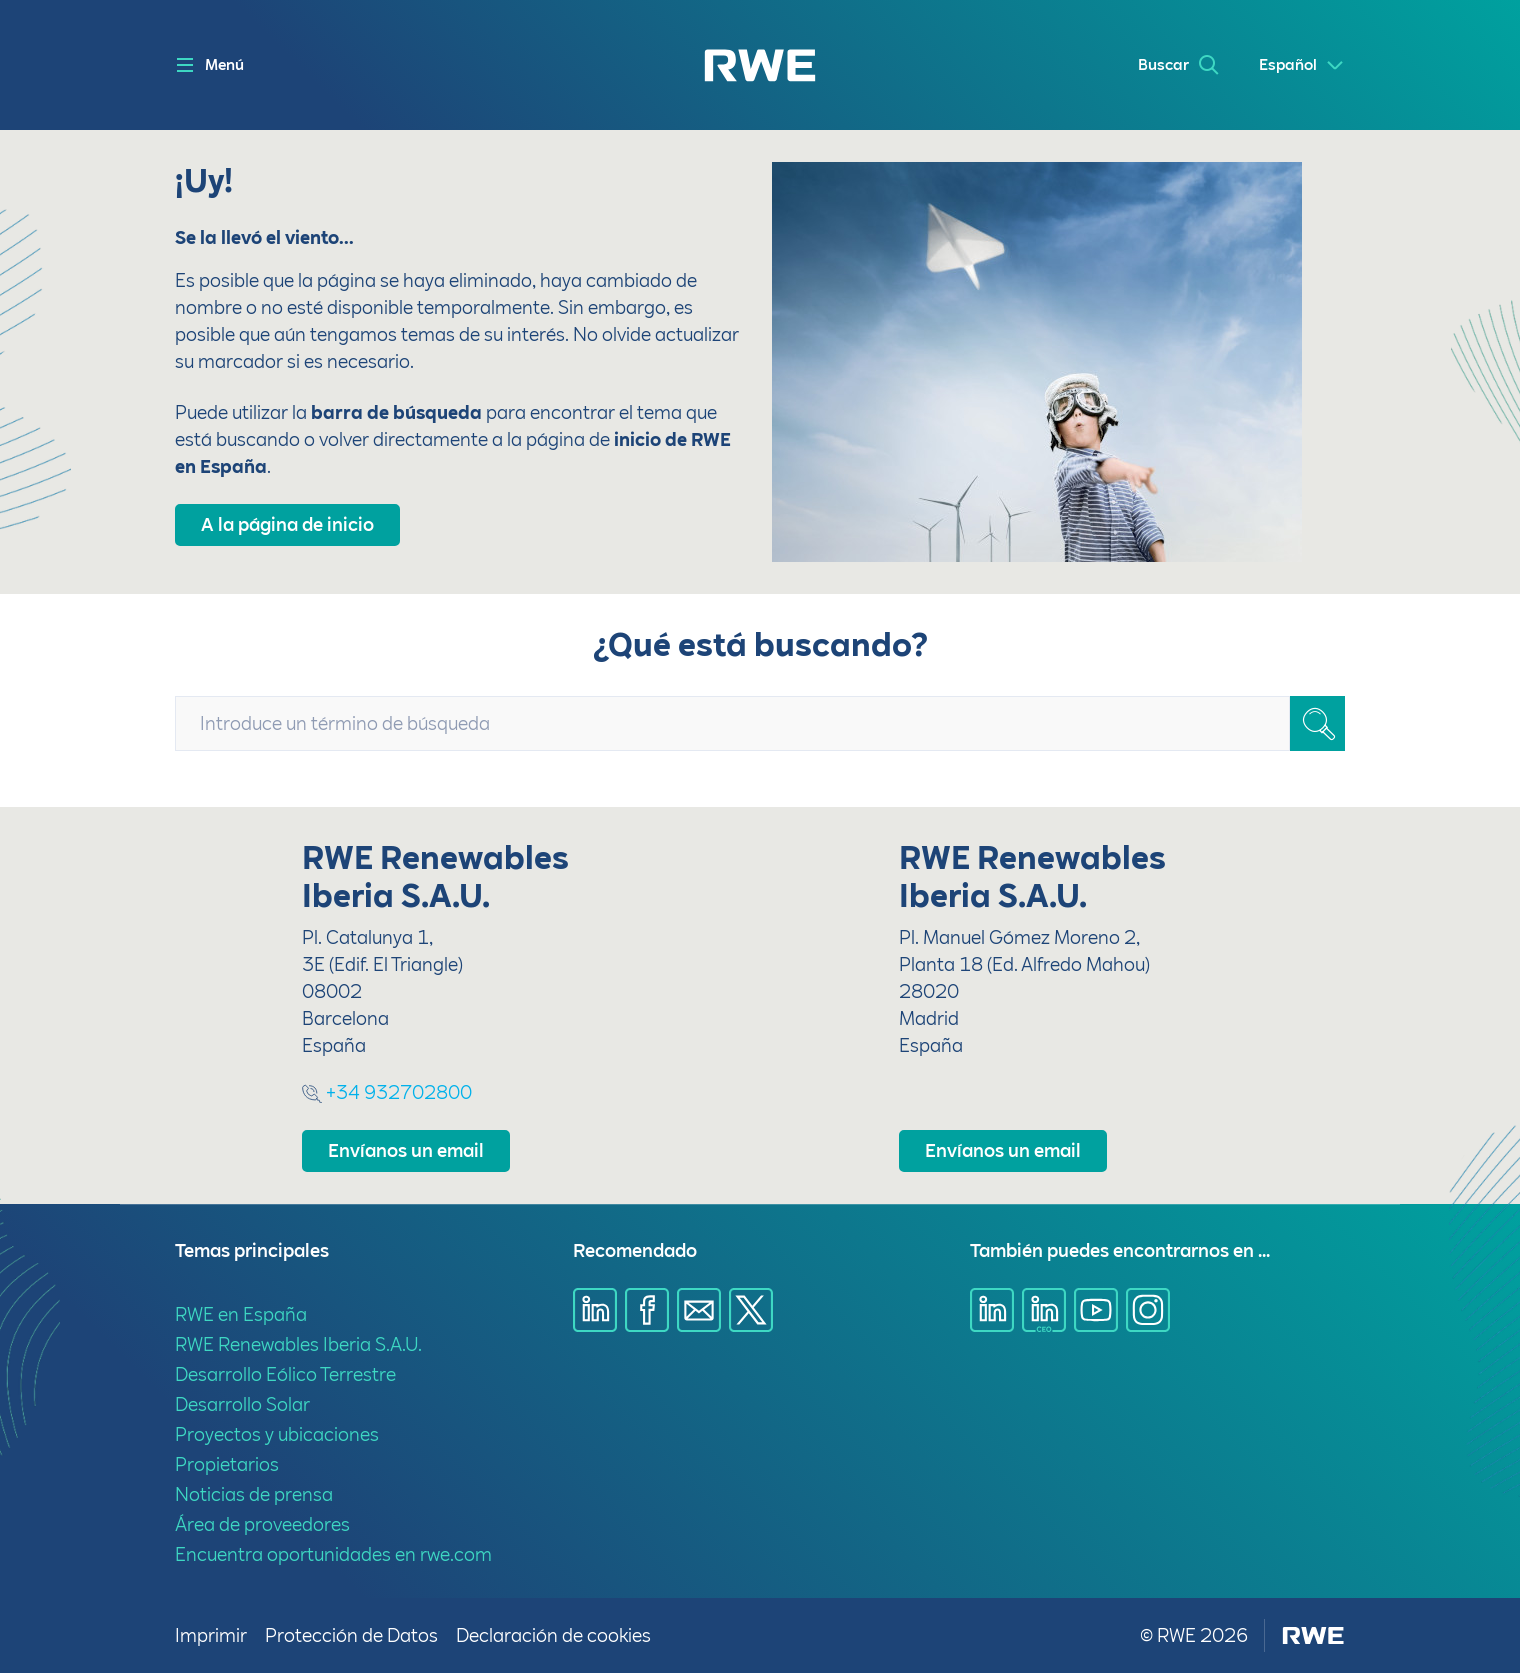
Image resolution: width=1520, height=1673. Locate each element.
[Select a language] (1302, 65)
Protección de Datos (352, 1635)
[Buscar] (1317, 723)
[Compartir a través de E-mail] (699, 1310)
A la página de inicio (287, 524)
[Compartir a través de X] (751, 1310)
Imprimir (212, 1635)
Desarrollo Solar (242, 1404)
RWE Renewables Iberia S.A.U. (298, 1344)
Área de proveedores (262, 1524)
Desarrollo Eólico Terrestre (285, 1374)
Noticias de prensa (254, 1494)
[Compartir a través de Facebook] (647, 1310)
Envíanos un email (406, 1150)
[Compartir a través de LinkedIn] (595, 1310)
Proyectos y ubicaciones (277, 1434)
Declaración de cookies (553, 1635)
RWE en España (241, 1314)
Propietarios (227, 1464)
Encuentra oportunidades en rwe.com (333, 1554)
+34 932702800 (387, 1092)
